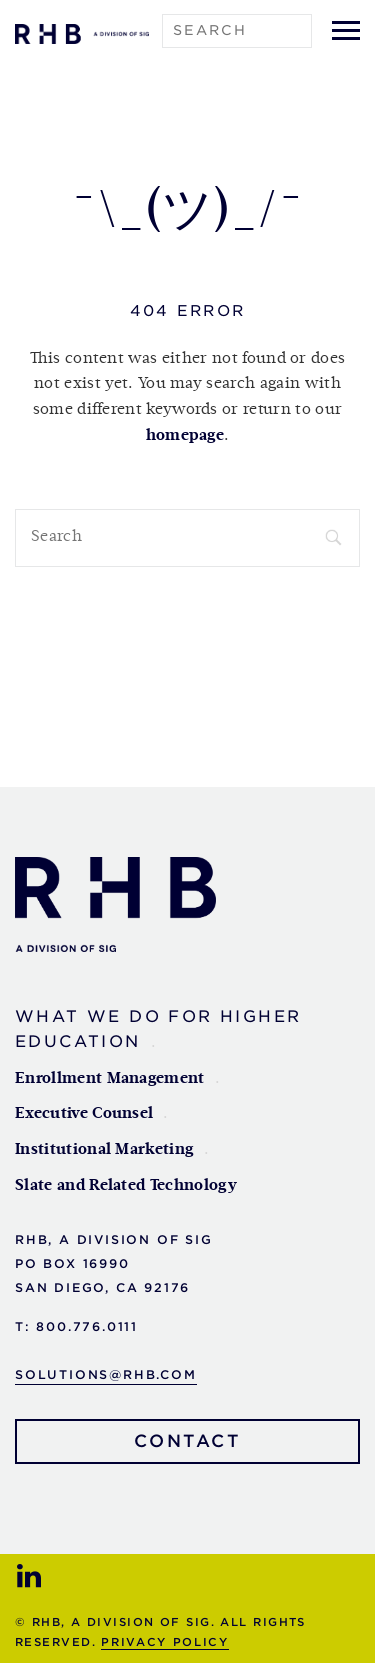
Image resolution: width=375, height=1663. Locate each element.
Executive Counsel (84, 1114)
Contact (188, 1441)
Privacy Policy (164, 1642)
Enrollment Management (110, 1079)
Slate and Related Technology (126, 1186)
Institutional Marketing (104, 1150)
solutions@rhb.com (106, 1374)
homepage (185, 436)
